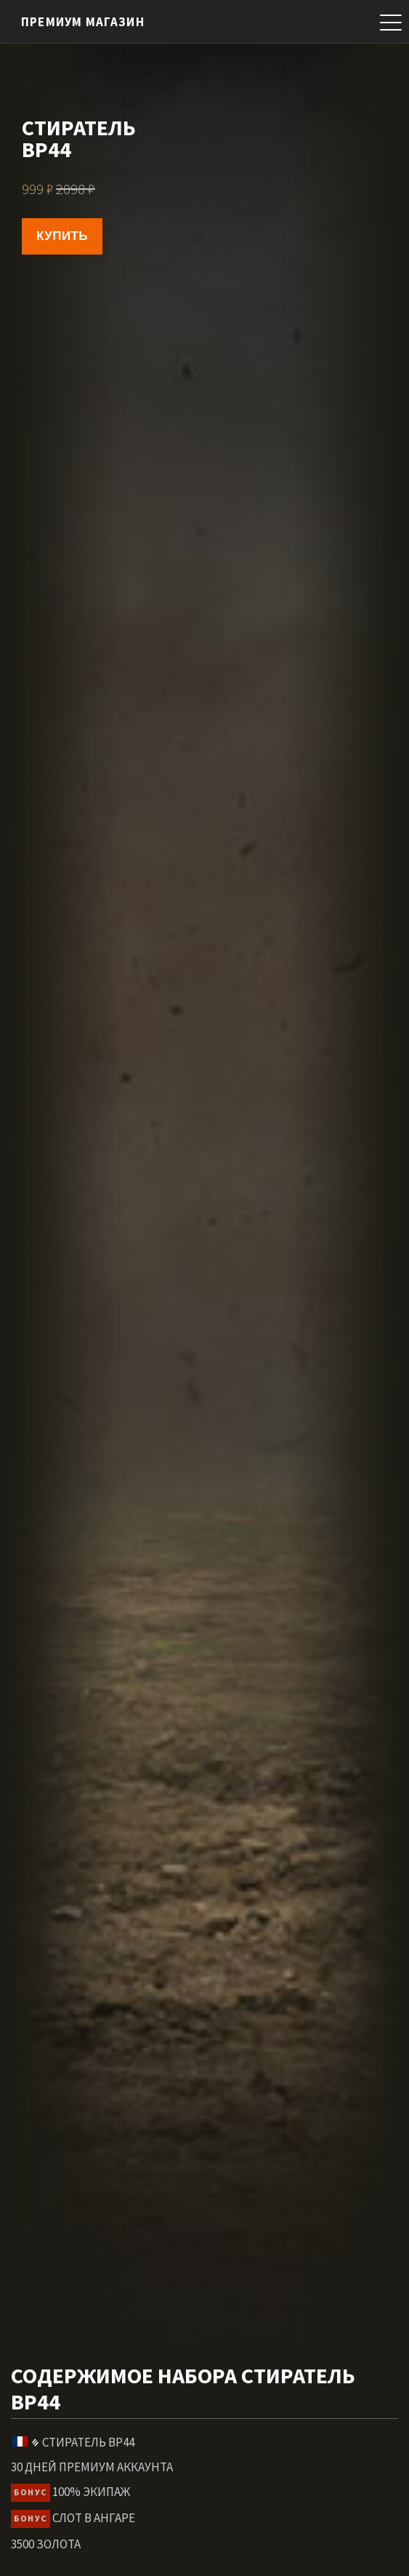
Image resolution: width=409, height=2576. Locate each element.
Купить (62, 236)
